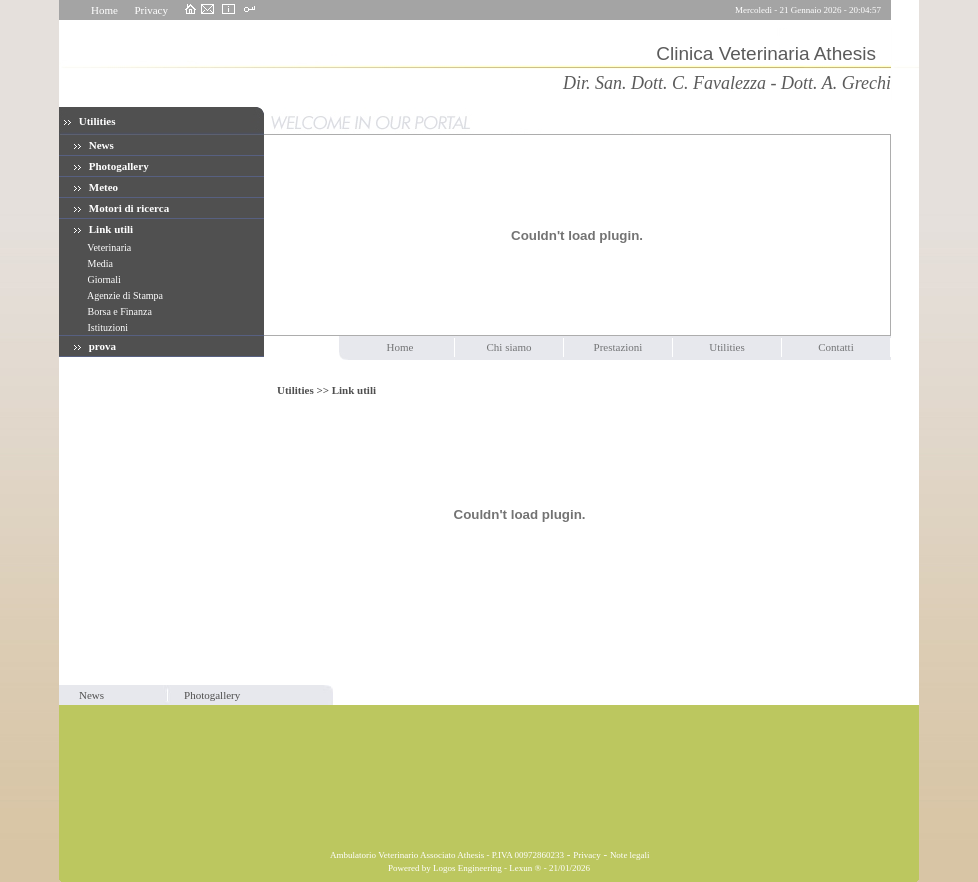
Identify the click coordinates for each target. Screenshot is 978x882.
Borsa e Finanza (118, 311)
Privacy (151, 10)
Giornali (103, 279)
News (94, 145)
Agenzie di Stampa (124, 295)
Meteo (96, 187)
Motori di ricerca (121, 208)
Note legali (630, 855)
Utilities (89, 121)
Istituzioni (106, 327)
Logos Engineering (467, 868)
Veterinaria (108, 247)
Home (104, 10)
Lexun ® (525, 868)
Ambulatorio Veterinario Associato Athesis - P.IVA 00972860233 (446, 855)
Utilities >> (304, 390)
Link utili (103, 229)
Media (99, 263)
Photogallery (111, 166)
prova (95, 346)
